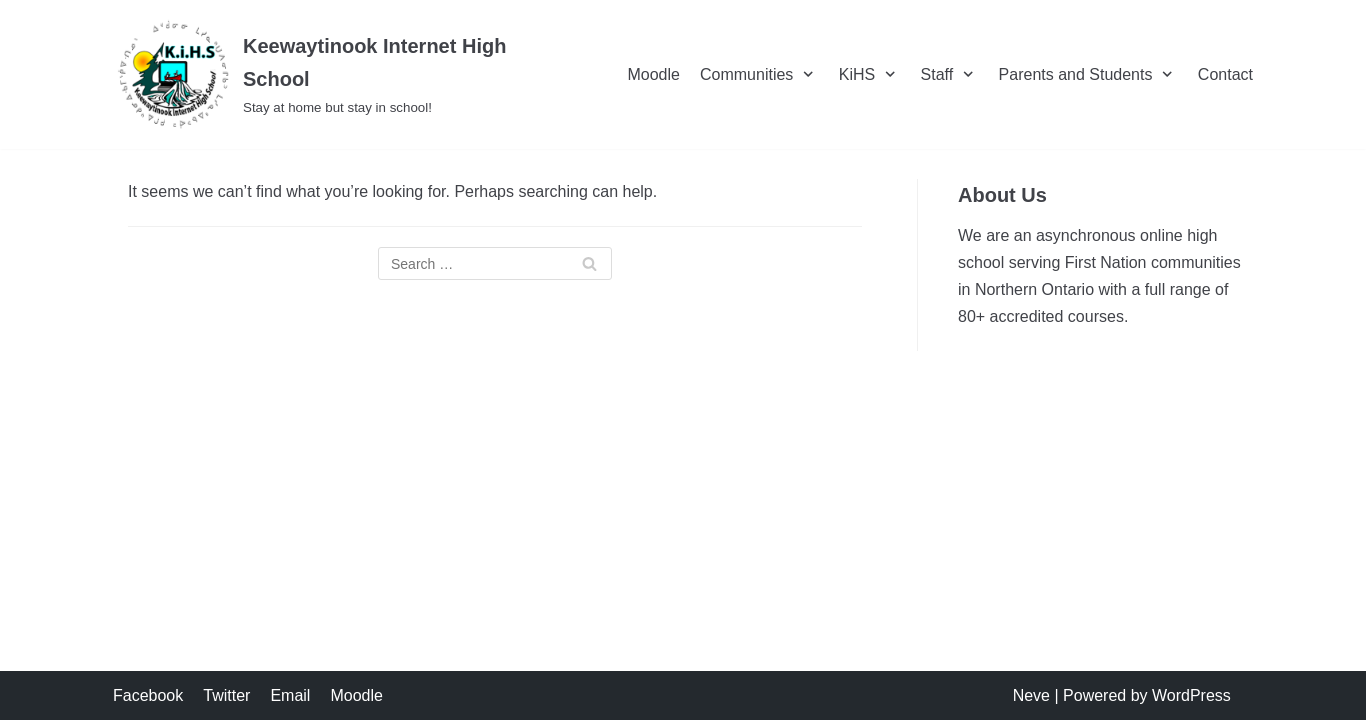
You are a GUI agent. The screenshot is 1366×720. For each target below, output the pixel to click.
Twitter (226, 695)
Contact (1225, 74)
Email (290, 695)
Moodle (653, 74)
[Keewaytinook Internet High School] (342, 74)
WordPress (1191, 695)
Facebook (148, 695)
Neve (1031, 695)
